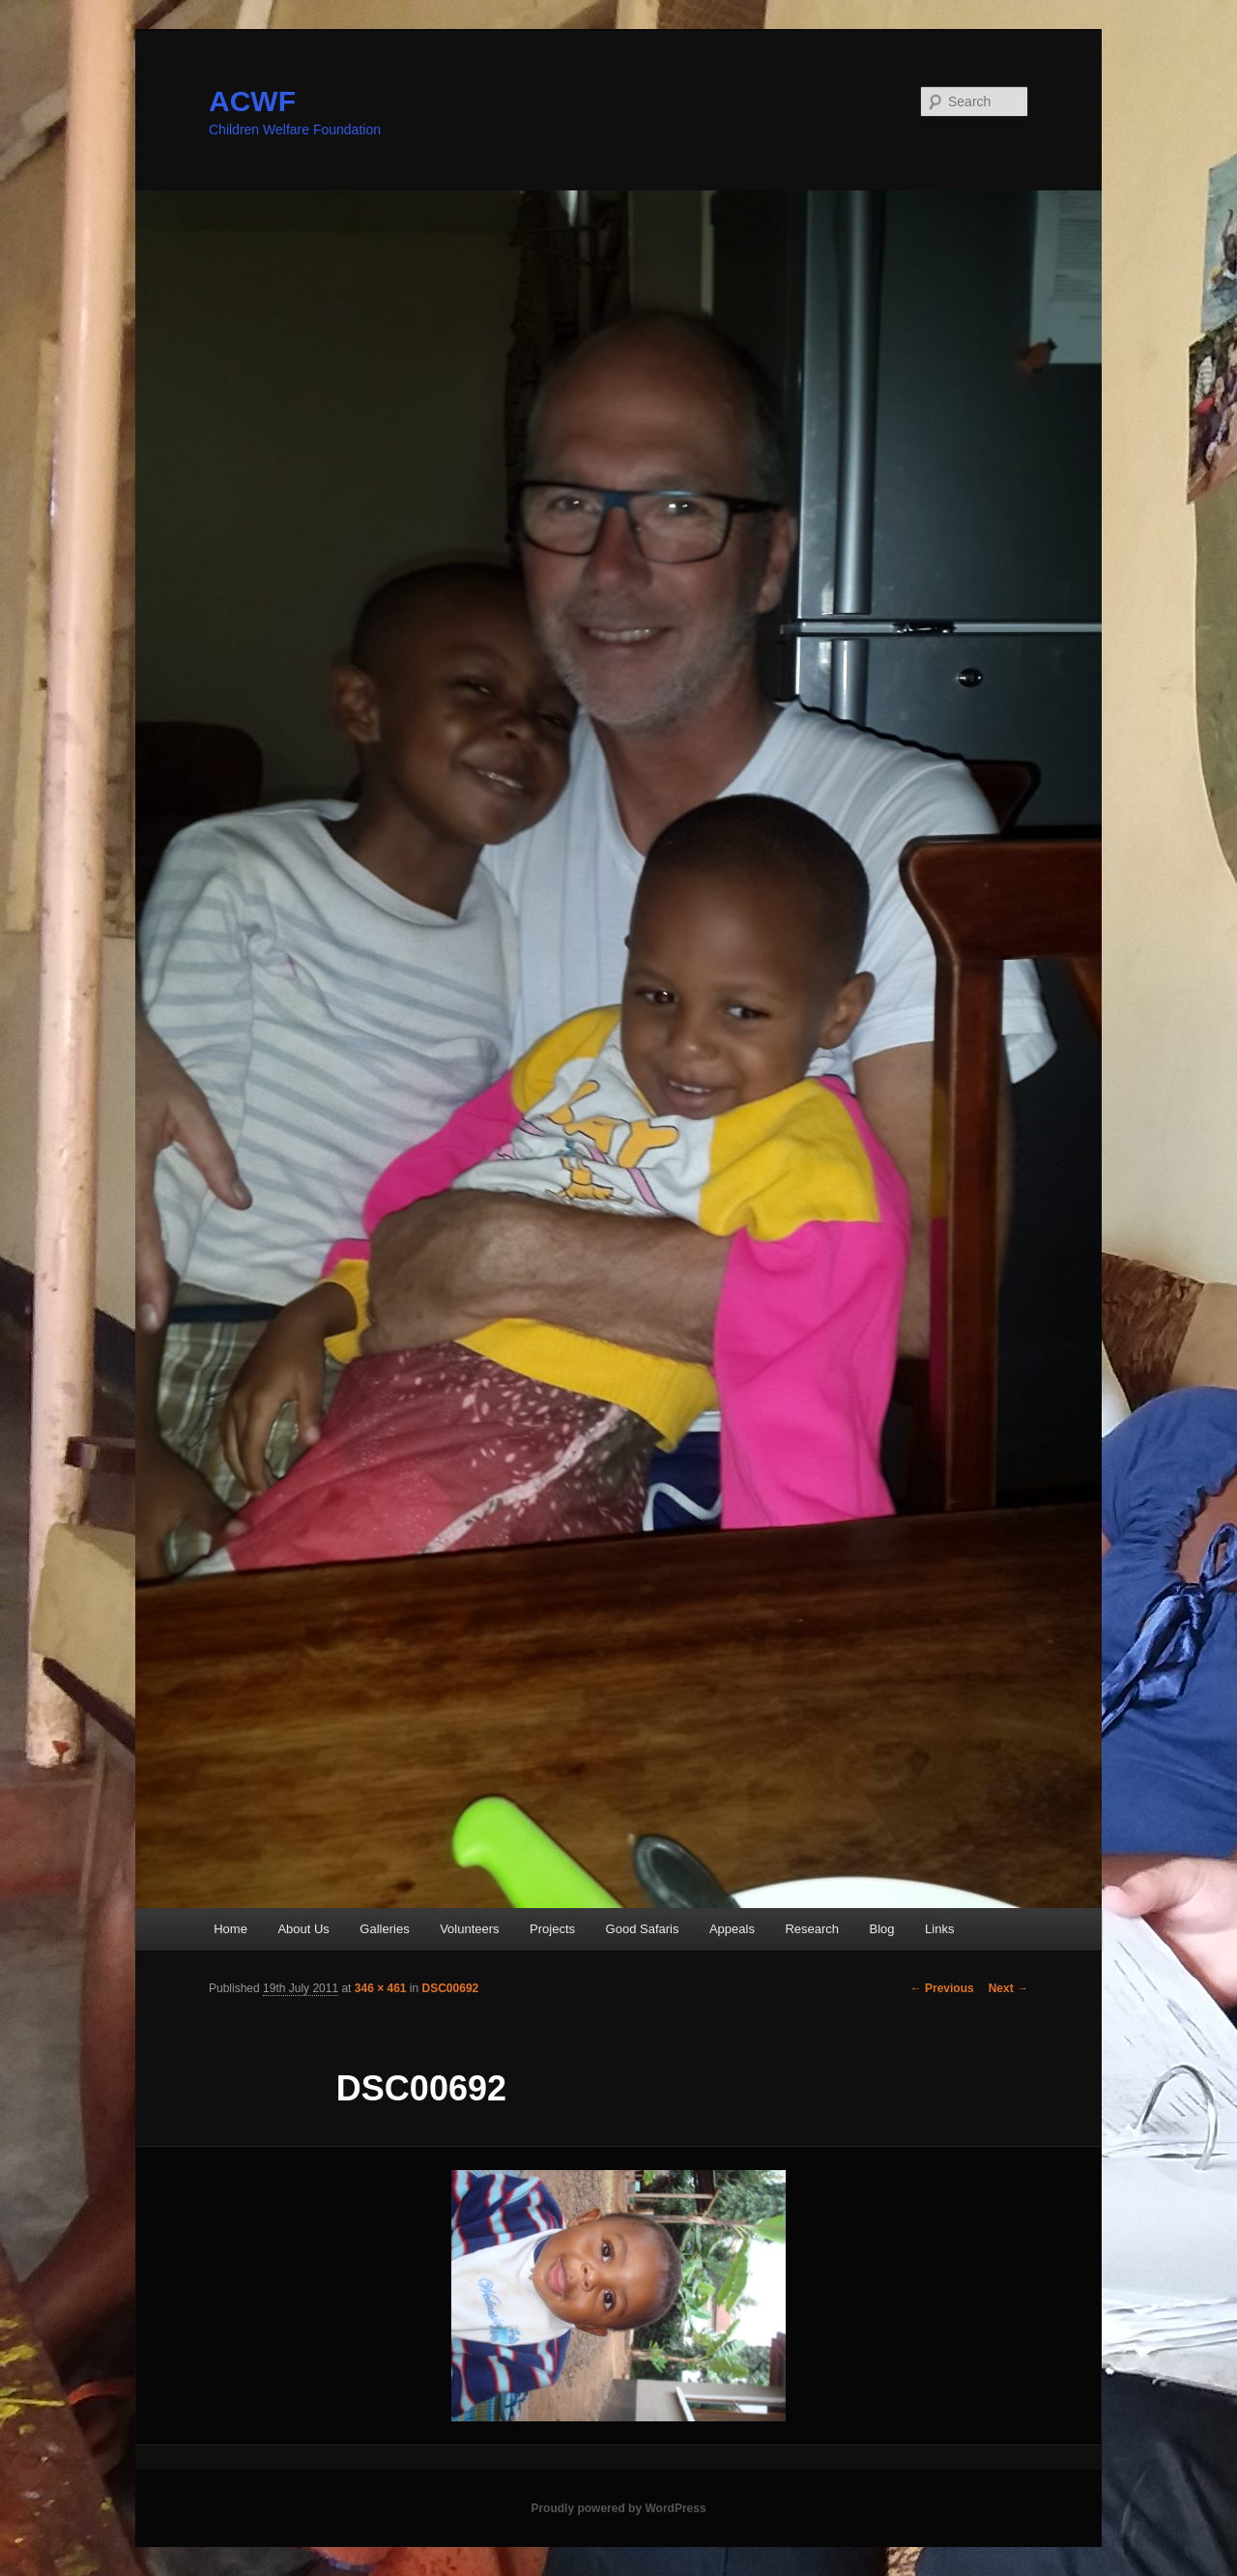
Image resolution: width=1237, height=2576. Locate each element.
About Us (303, 1929)
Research (812, 1929)
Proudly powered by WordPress (618, 2508)
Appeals (732, 1929)
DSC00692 (450, 1988)
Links (939, 1929)
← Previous (942, 1988)
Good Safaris (642, 1929)
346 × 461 (381, 1988)
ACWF (252, 101)
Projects (552, 1929)
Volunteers (469, 1929)
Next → (1008, 1988)
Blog (882, 1929)
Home (230, 1929)
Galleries (384, 1929)
